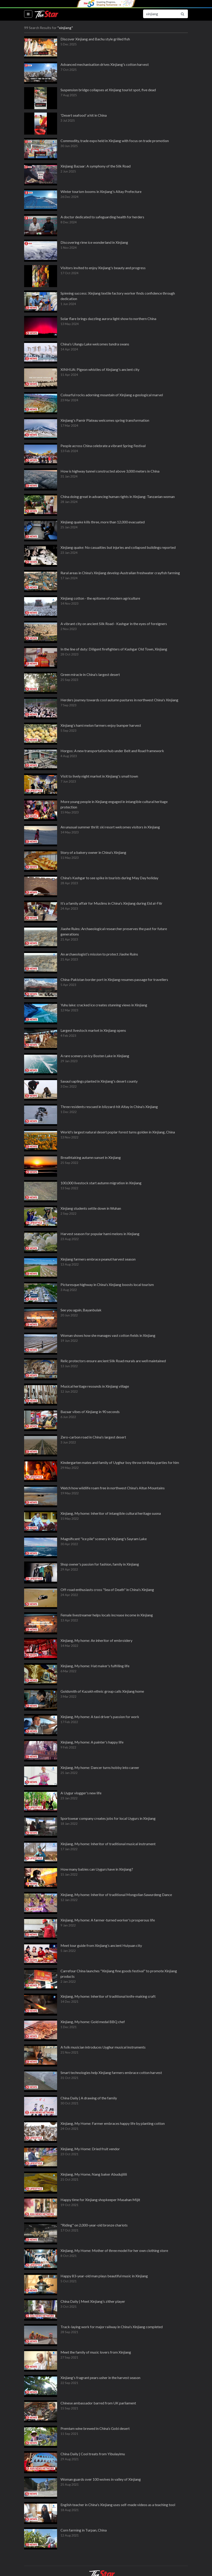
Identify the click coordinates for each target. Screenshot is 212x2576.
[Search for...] (160, 14)
